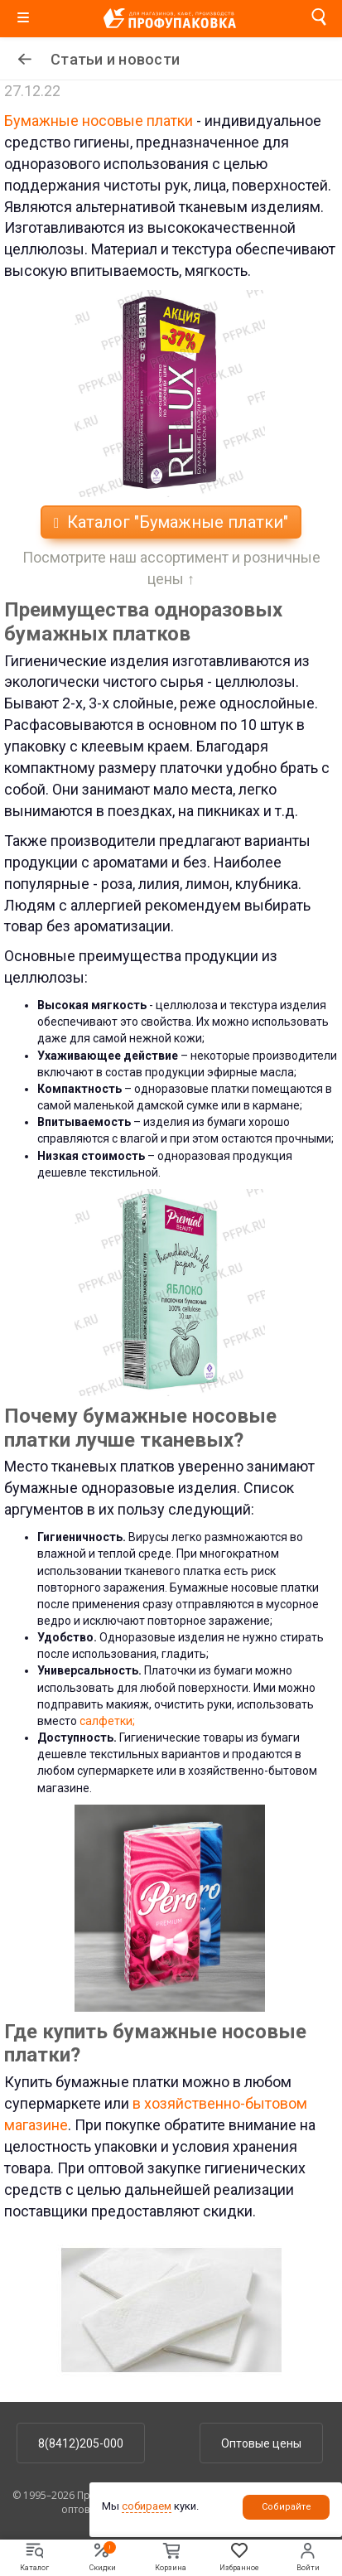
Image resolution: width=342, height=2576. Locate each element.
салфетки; (106, 1721)
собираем (146, 2506)
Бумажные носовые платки (98, 120)
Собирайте (286, 2506)
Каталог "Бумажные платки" (171, 522)
